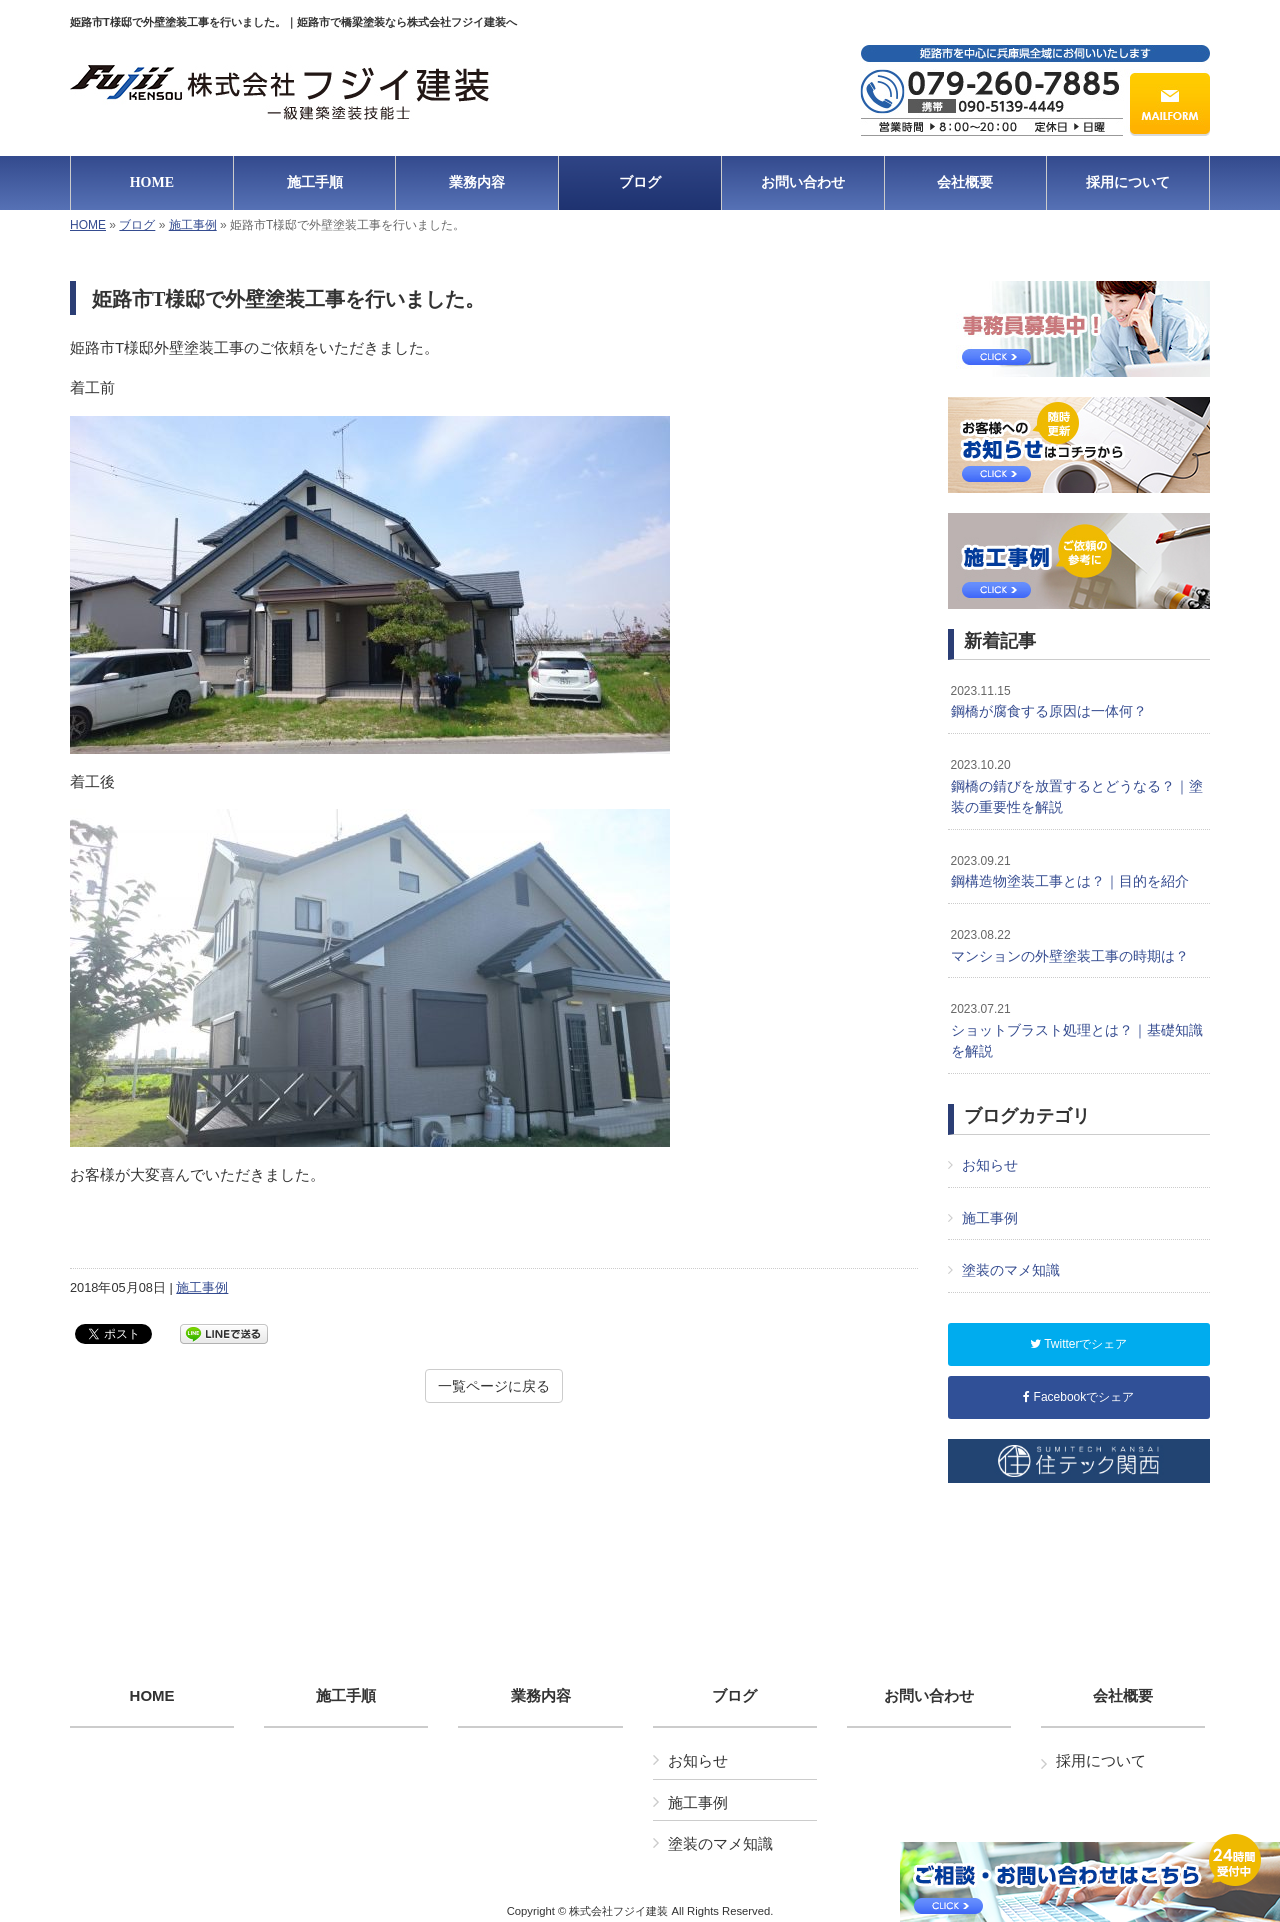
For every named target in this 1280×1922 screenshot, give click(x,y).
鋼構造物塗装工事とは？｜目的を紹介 (1070, 872)
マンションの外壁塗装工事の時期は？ (1070, 946)
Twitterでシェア (1078, 1344)
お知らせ (990, 1165)
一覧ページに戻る (494, 1386)
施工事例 (193, 225)
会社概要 (1123, 1696)
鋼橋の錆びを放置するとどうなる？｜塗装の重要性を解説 (1077, 786)
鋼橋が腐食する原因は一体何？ (1049, 702)
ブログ (137, 225)
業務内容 (541, 1696)
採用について (1101, 1760)
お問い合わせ (929, 1696)
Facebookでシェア (1078, 1397)
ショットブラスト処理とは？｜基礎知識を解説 (1077, 1030)
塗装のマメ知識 (1011, 1270)
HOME (88, 225)
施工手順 (346, 1696)
